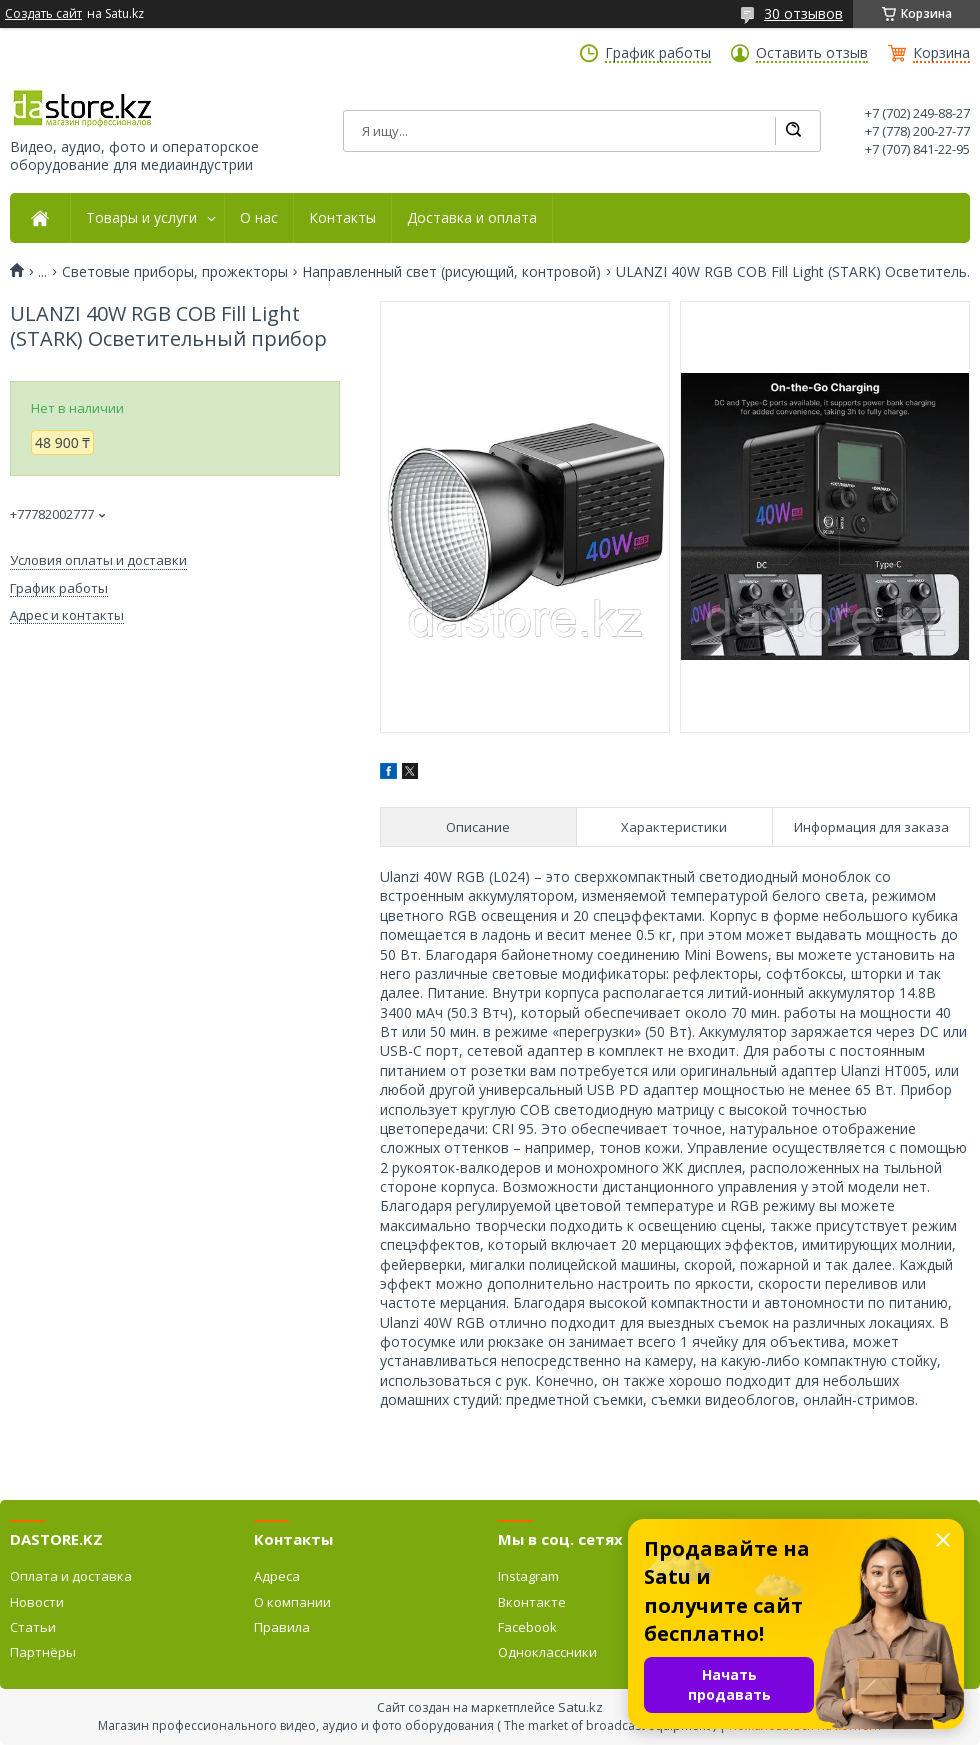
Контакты (342, 218)
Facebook (527, 1627)
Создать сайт (43, 14)
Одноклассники (547, 1652)
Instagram (528, 1576)
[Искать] (793, 131)
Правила (282, 1627)
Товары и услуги (141, 218)
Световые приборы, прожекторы (175, 272)
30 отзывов (803, 13)
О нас (259, 218)
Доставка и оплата (472, 218)
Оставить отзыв (812, 53)
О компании (292, 1602)
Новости (37, 1602)
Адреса (277, 1576)
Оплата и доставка (71, 1576)
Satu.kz (580, 1707)
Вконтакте (532, 1602)
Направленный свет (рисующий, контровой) (451, 272)
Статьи (33, 1627)
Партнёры (43, 1652)
